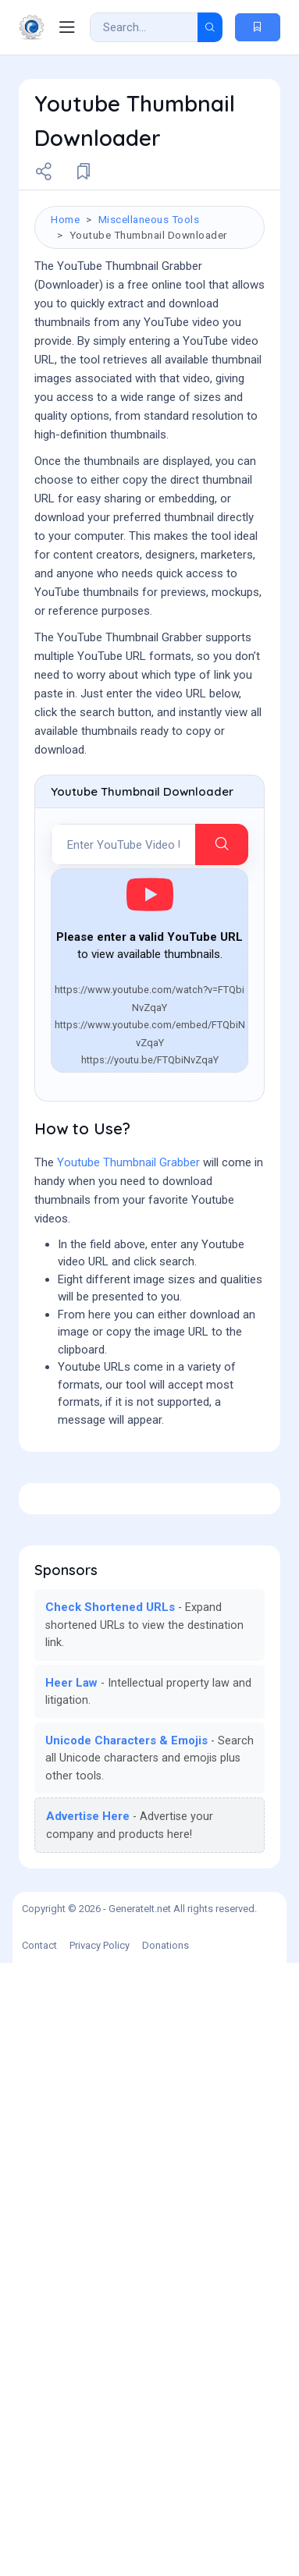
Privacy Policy (99, 2558)
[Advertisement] (149, 924)
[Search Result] (144, 27)
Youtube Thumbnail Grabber (128, 1477)
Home (65, 219)
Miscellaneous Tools (149, 219)
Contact (39, 2558)
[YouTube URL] (123, 1159)
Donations (165, 2558)
